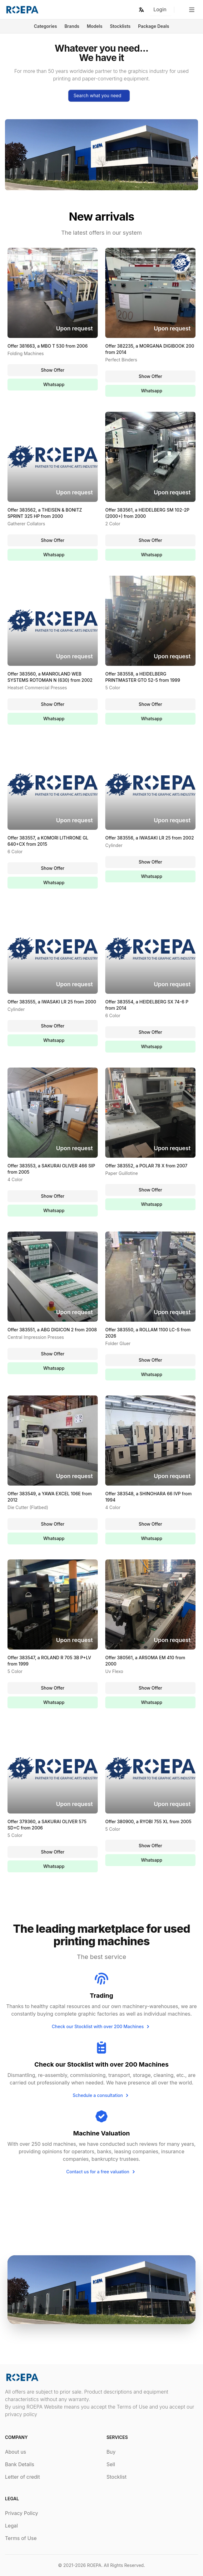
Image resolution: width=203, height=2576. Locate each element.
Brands (71, 26)
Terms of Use (21, 2538)
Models (94, 26)
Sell (110, 2464)
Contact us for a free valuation (101, 2172)
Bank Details (19, 2464)
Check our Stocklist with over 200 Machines (101, 2026)
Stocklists (120, 26)
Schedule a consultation (102, 2095)
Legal (11, 2525)
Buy (111, 2452)
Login (159, 9)
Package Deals (153, 26)
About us (15, 2452)
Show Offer (52, 370)
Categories (45, 26)
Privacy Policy (21, 2513)
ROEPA (94, 2565)
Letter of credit (22, 2477)
